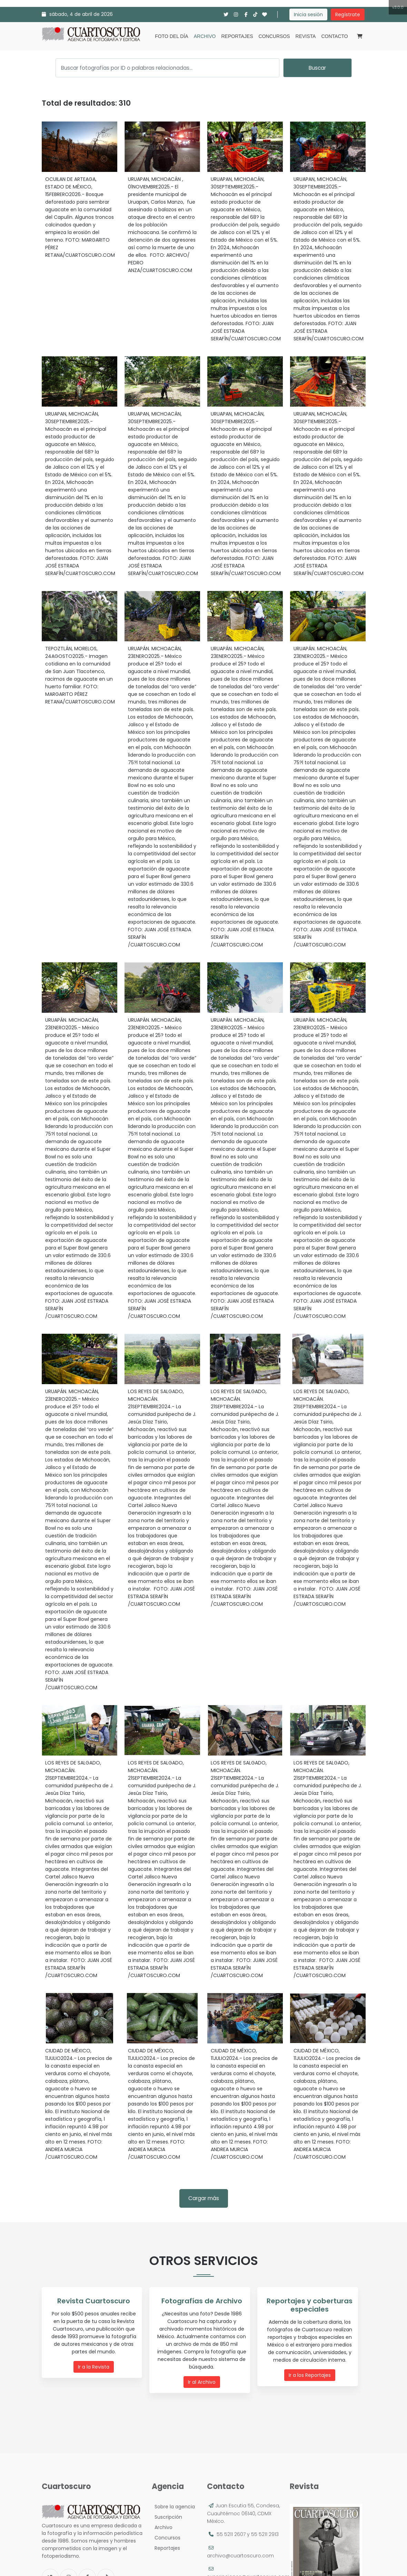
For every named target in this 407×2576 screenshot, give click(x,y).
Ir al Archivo (202, 2382)
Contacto (334, 36)
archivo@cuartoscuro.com (240, 2555)
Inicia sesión (308, 14)
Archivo (205, 36)
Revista (306, 36)
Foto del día (171, 36)
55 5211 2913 (265, 2534)
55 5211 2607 (231, 2534)
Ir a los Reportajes (310, 2375)
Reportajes (237, 36)
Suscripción (167, 2517)
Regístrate (347, 14)
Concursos (274, 36)
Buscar (317, 67)
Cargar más (203, 2198)
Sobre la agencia (173, 2506)
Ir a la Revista (93, 2366)
